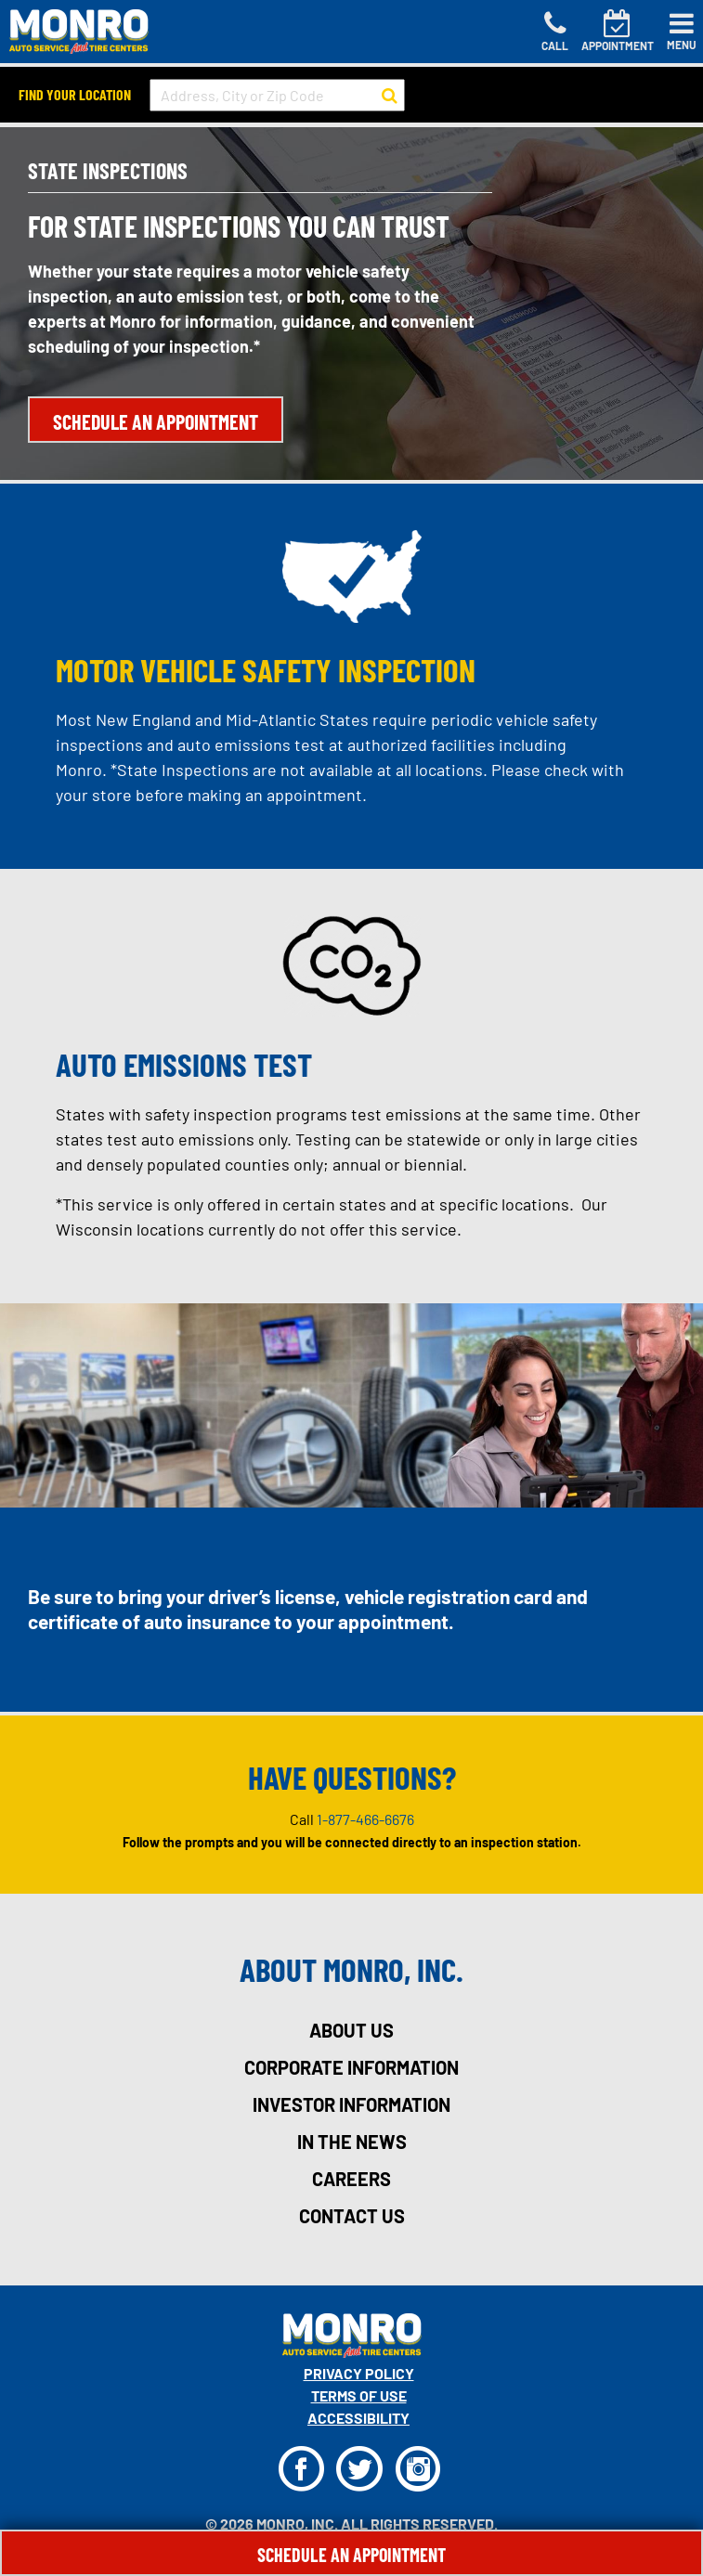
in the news (352, 2141)
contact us (352, 2216)
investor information (351, 2104)
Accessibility (358, 2418)
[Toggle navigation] (681, 32)
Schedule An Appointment (351, 2555)
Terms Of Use (359, 2395)
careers (351, 2179)
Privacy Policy (359, 2373)
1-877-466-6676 (365, 1819)
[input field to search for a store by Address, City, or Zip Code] (277, 95)
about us (351, 2030)
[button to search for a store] (389, 96)
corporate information (351, 2067)
